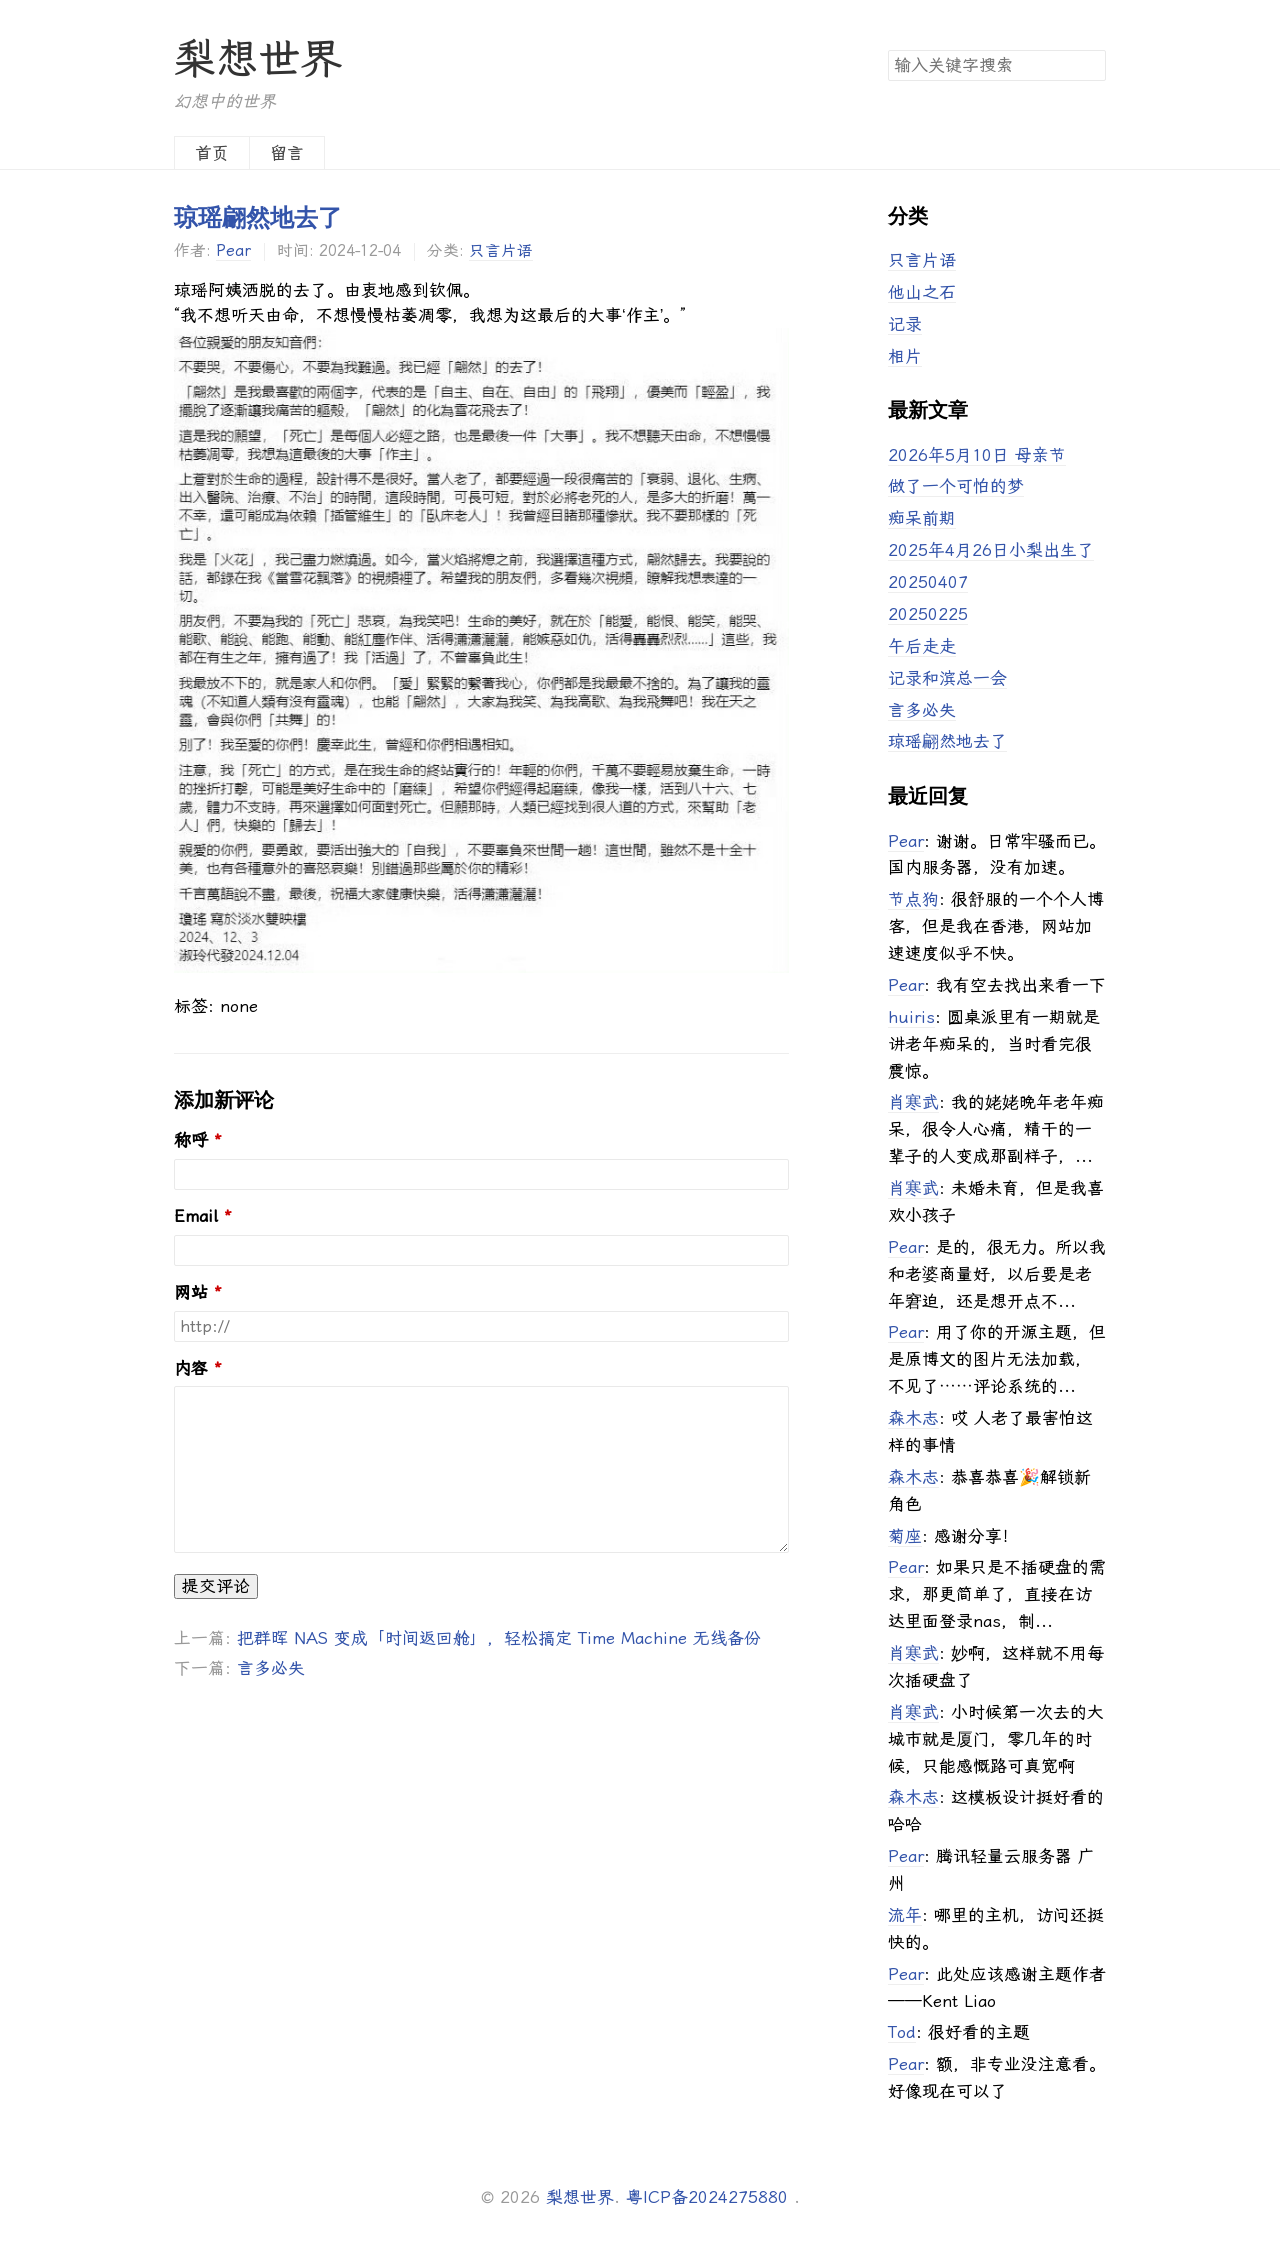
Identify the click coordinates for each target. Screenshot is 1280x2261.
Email (196, 1216)
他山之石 (922, 292)
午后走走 (922, 646)
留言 (287, 153)
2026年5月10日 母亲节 (977, 455)
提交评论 (216, 1586)
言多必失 (271, 1668)
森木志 (913, 1418)
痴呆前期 (922, 518)
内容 (191, 1368)
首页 (212, 153)
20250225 (928, 614)
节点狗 (913, 899)
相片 (905, 356)
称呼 (191, 1140)
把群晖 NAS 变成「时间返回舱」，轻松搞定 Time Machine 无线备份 (499, 1638)
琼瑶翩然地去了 (258, 218)
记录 (905, 324)
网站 (191, 1292)
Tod (902, 2032)
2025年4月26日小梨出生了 (991, 550)
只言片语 (501, 251)
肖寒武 (913, 1102)
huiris (911, 1017)
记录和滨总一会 (947, 678)
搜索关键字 (887, 49)
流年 (905, 1915)
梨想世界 (258, 58)
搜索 (1090, 64)
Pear (233, 251)
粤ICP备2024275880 (707, 2197)
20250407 (928, 582)
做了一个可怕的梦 (956, 486)
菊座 (905, 1536)
